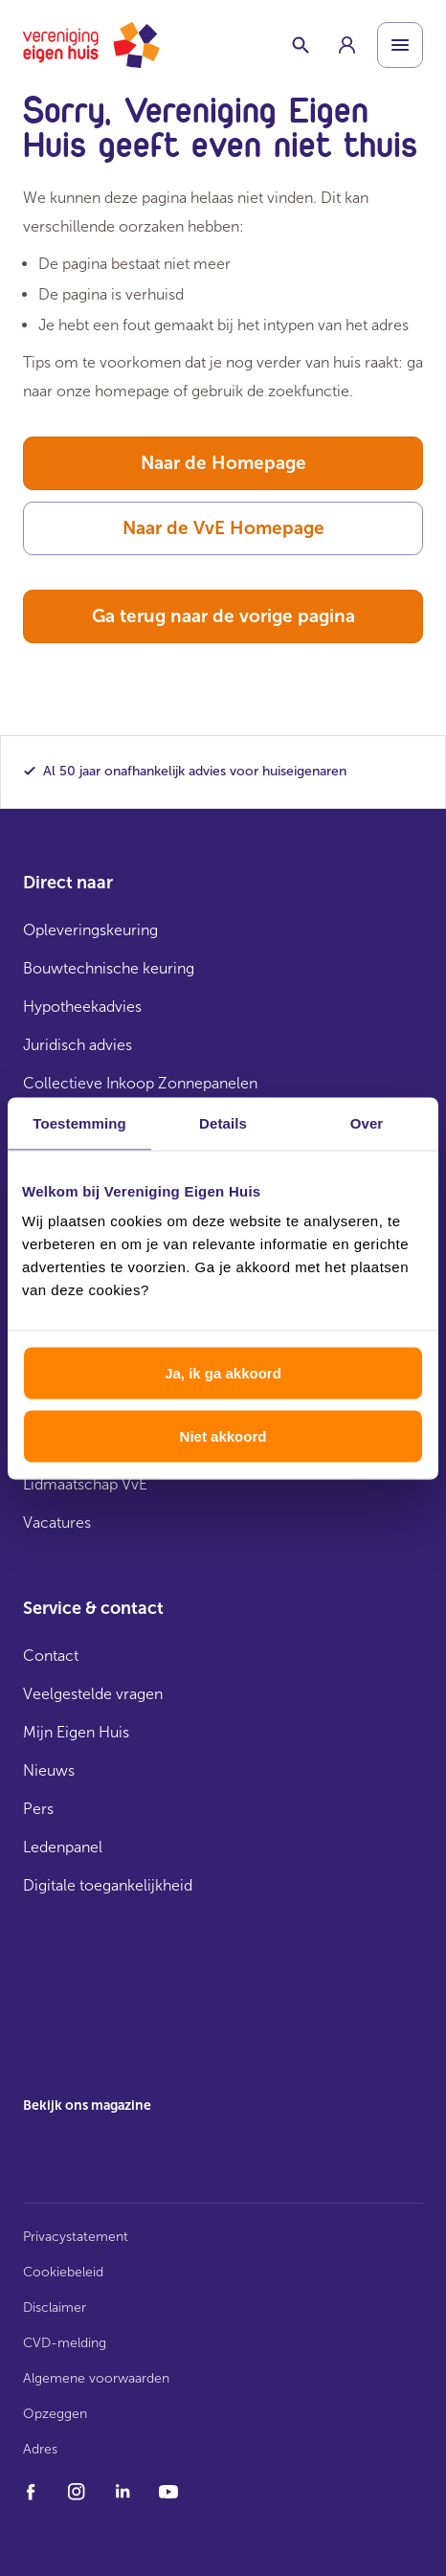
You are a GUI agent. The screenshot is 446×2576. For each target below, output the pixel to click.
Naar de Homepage (223, 463)
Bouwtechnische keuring (108, 968)
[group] (346, 45)
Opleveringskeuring (90, 930)
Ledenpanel (62, 1847)
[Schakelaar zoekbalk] (300, 45)
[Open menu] (400, 45)
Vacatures (57, 1522)
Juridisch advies (77, 1045)
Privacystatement (75, 2237)
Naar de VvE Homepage (223, 528)
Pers (38, 1809)
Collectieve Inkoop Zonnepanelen (140, 1083)
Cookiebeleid (63, 2272)
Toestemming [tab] (79, 1122)
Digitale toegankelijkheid (107, 1885)
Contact (50, 1655)
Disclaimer (54, 2307)
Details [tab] (223, 1122)
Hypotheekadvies (82, 1006)
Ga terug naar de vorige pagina (223, 616)
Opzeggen (55, 2414)
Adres (40, 2449)
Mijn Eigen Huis (76, 1732)
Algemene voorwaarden (96, 2378)
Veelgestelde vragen (93, 1694)
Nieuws (49, 1770)
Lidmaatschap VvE (85, 1484)
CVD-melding (64, 2343)
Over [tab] (367, 1122)
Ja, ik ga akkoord (223, 1373)
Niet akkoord (223, 1435)
